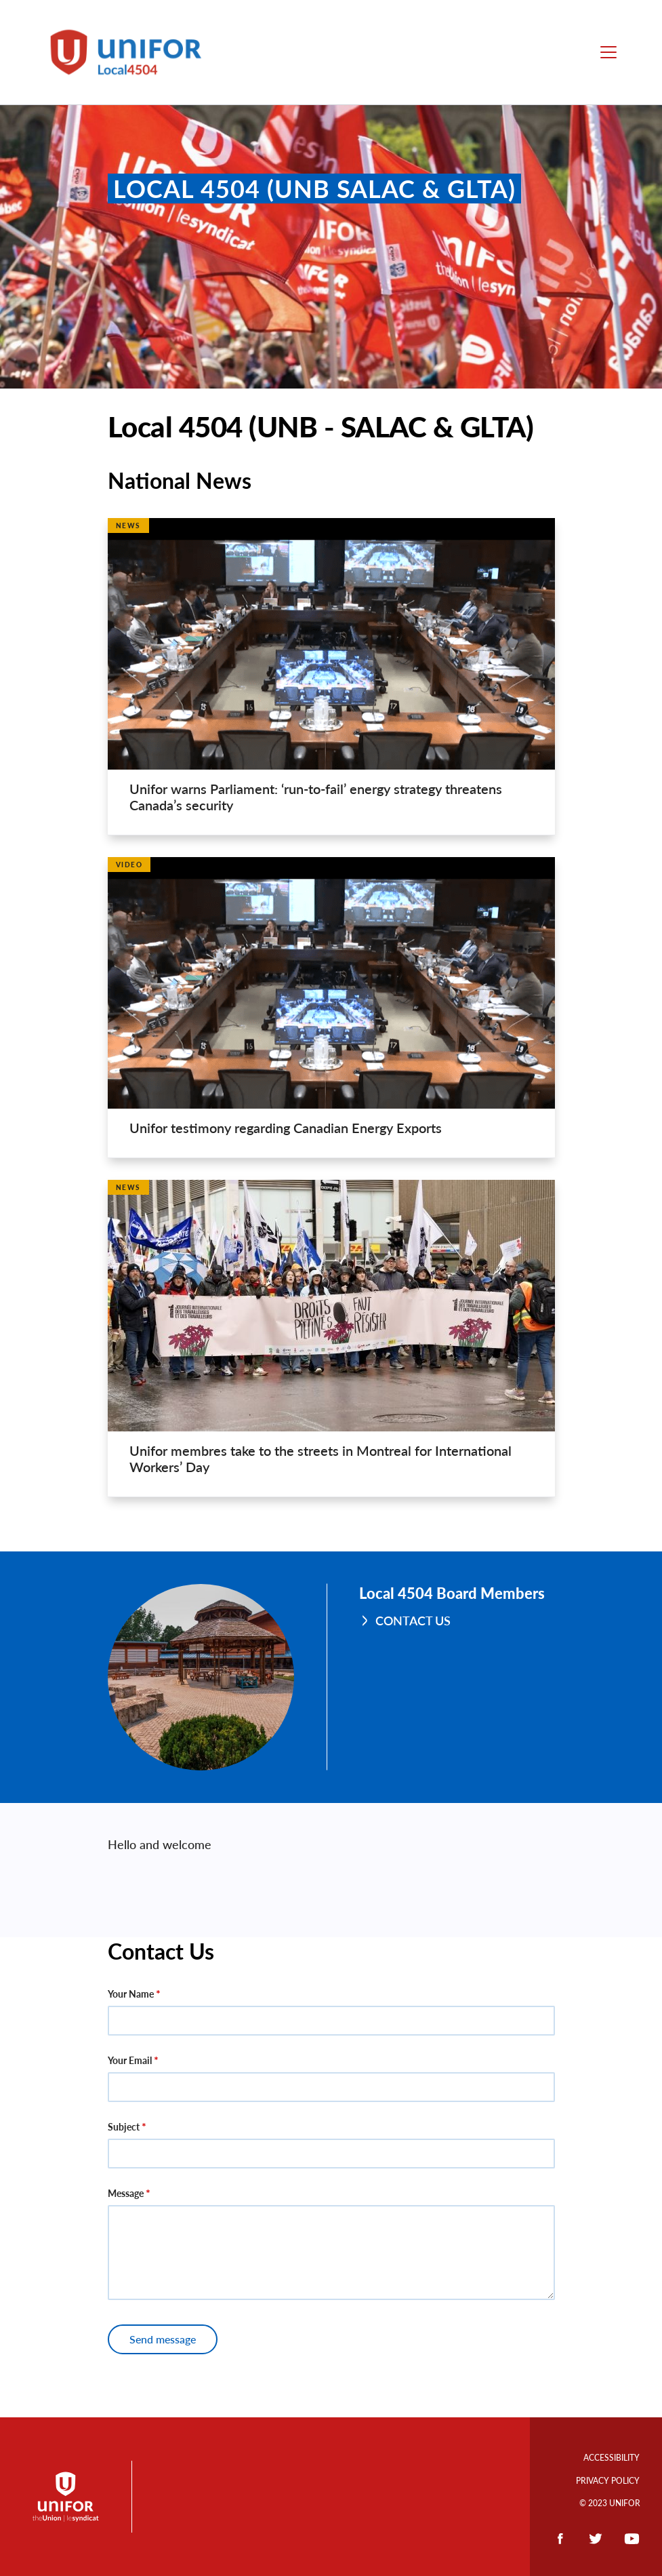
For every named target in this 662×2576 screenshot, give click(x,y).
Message (126, 2193)
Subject (124, 2127)
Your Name (131, 1994)
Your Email (130, 2060)
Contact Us (413, 1620)
